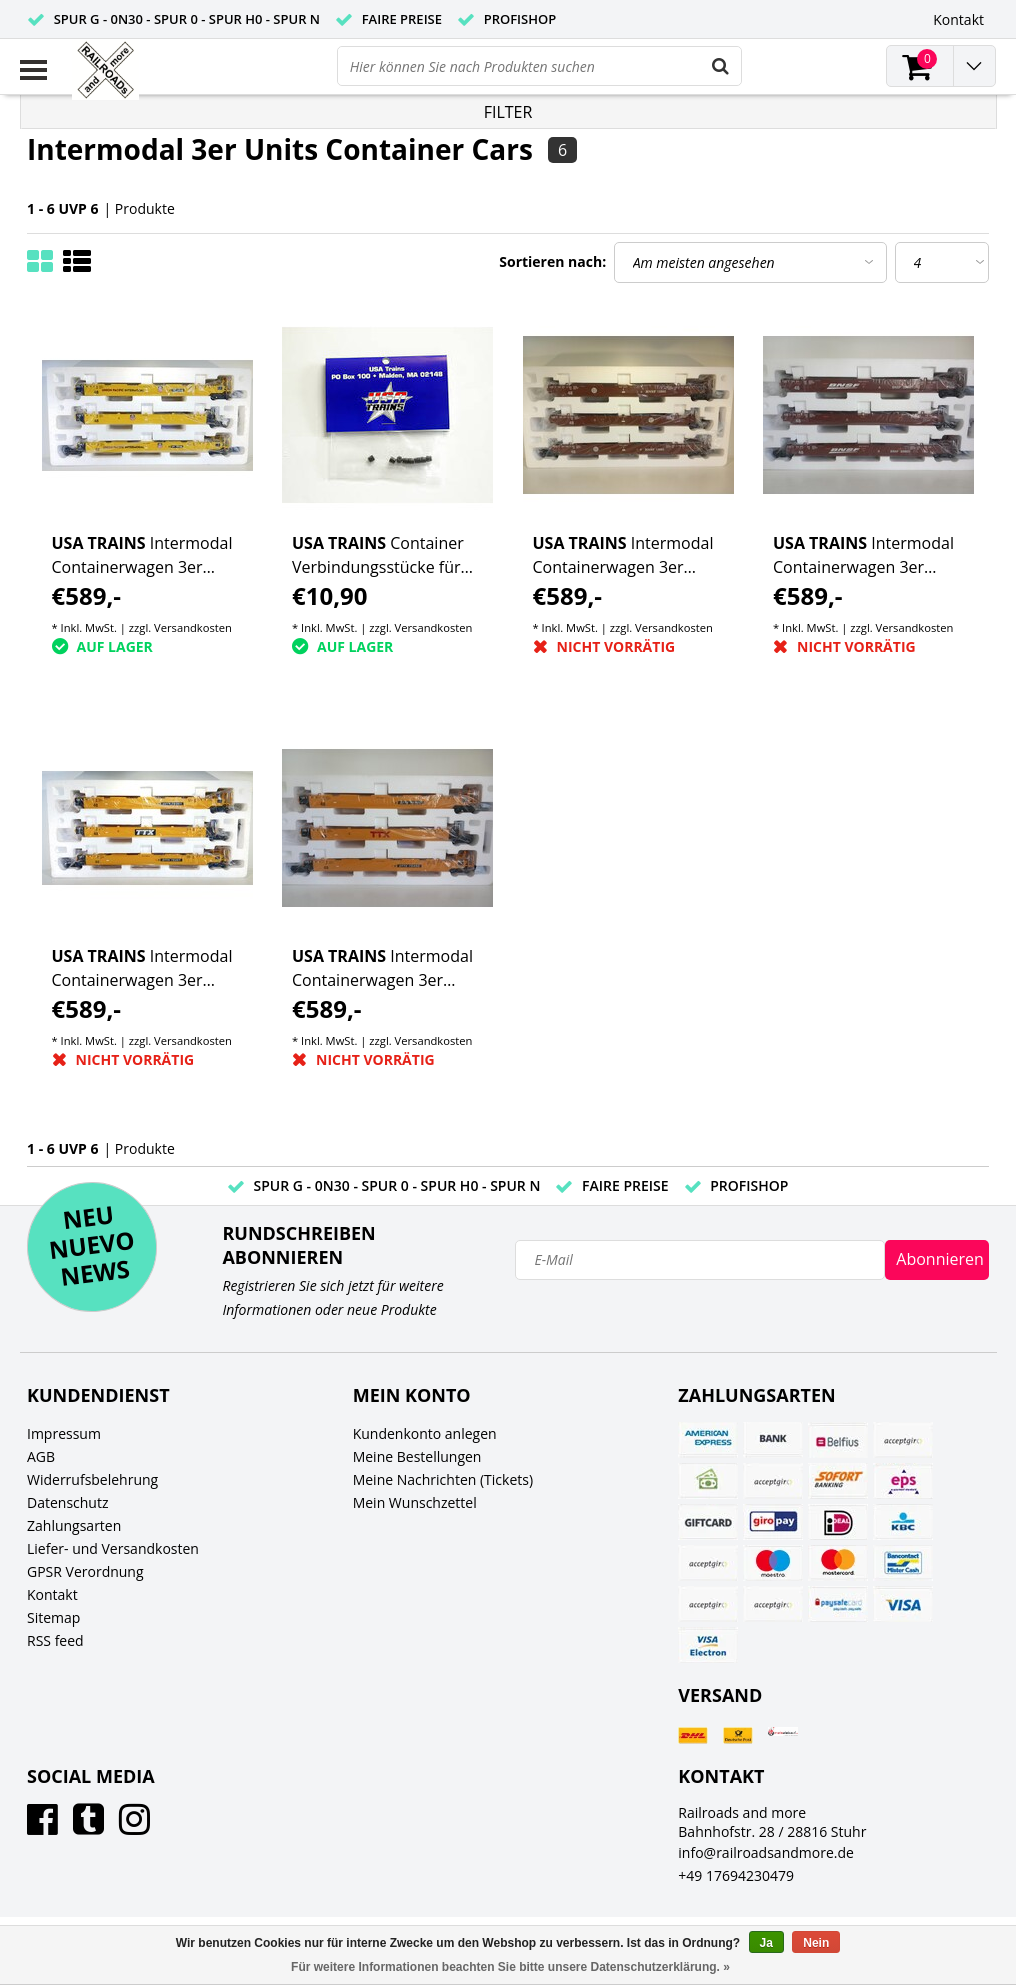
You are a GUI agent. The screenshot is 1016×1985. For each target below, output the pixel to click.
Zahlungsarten (74, 1525)
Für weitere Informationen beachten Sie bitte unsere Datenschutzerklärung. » (510, 1967)
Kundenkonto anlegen (425, 1433)
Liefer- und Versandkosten (113, 1548)
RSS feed (55, 1640)
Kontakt (52, 1594)
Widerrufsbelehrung (92, 1479)
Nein (816, 1943)
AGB (41, 1456)
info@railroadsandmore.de (766, 1852)
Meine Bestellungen (417, 1456)
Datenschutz (67, 1502)
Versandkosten (193, 627)
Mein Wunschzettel (415, 1502)
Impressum (64, 1433)
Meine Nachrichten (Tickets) (443, 1479)
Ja (766, 1943)
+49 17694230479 (736, 1875)
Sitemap (53, 1617)
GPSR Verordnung (85, 1571)
